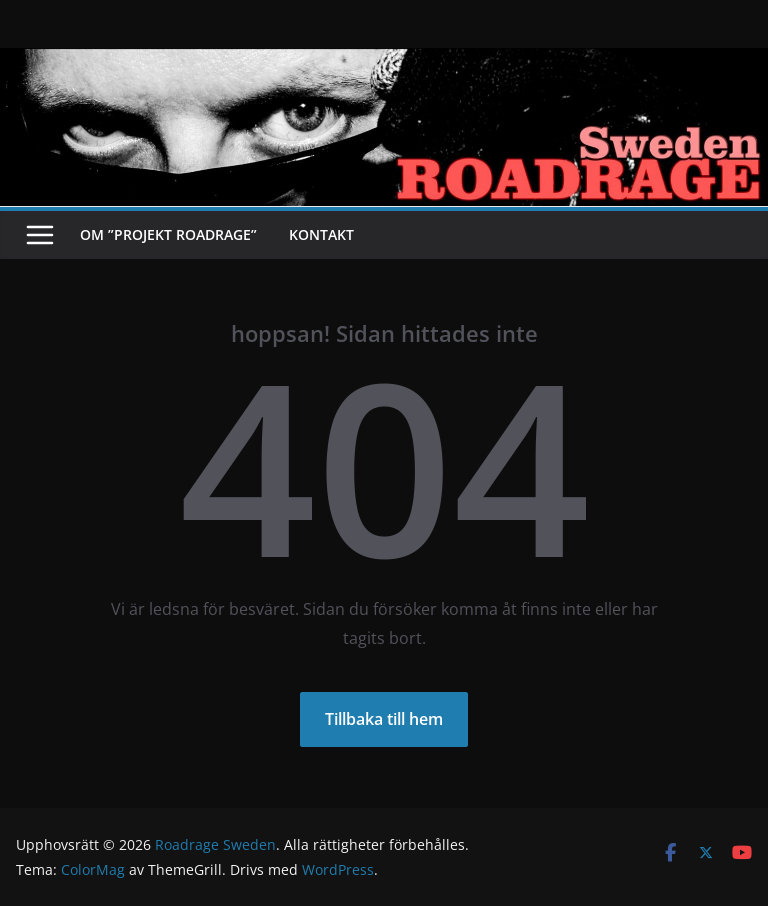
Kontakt (321, 234)
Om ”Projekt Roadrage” (168, 234)
